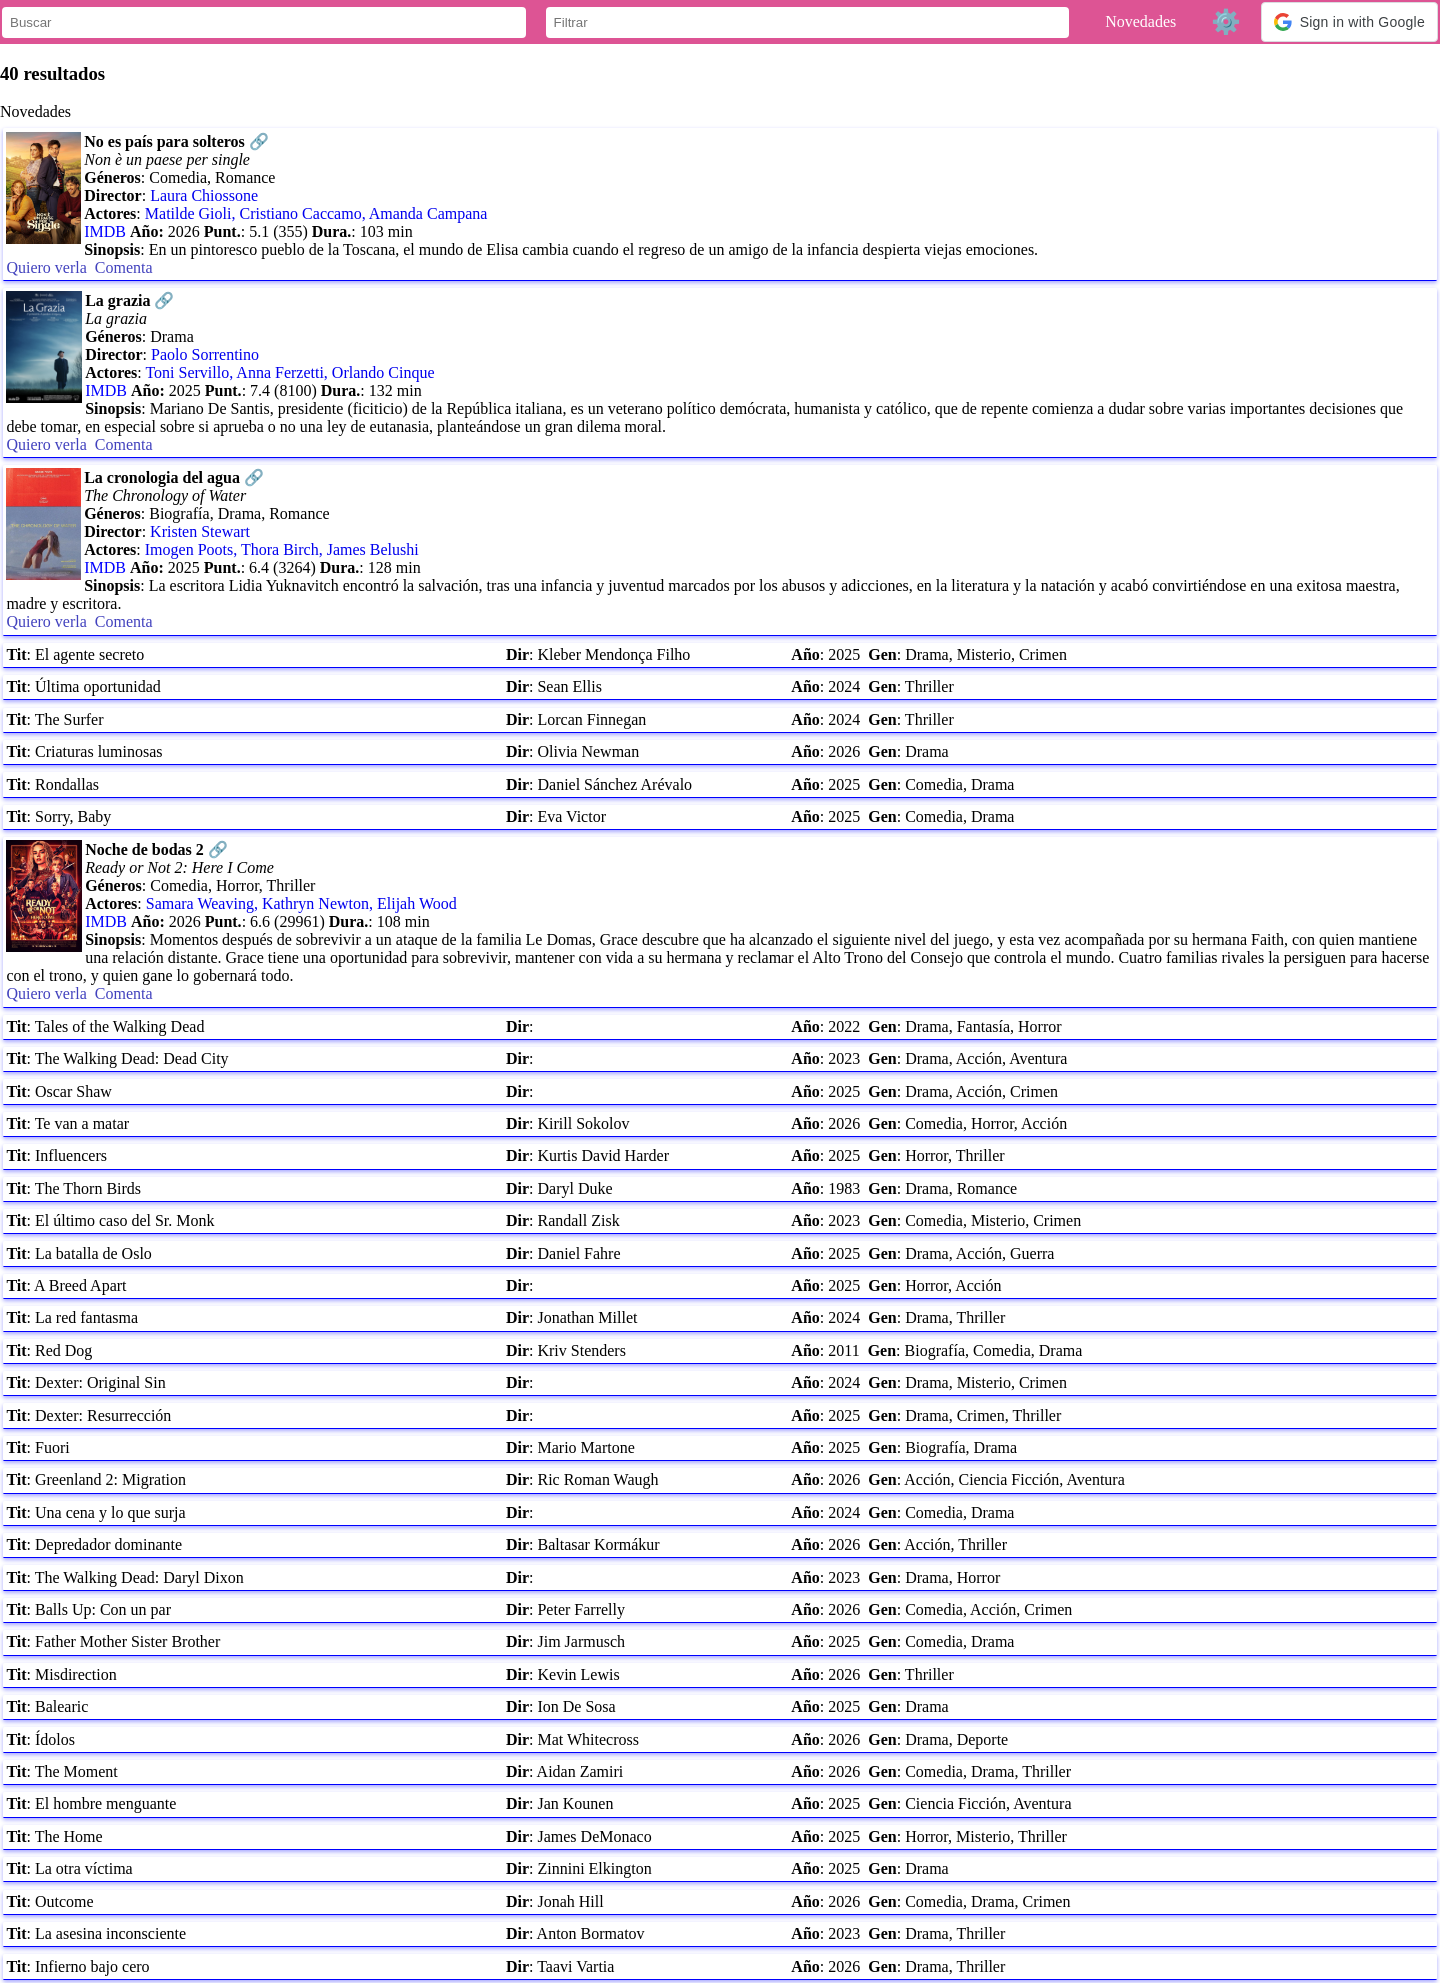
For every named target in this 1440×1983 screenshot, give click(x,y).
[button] (1349, 22)
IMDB (105, 231)
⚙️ (1226, 21)
